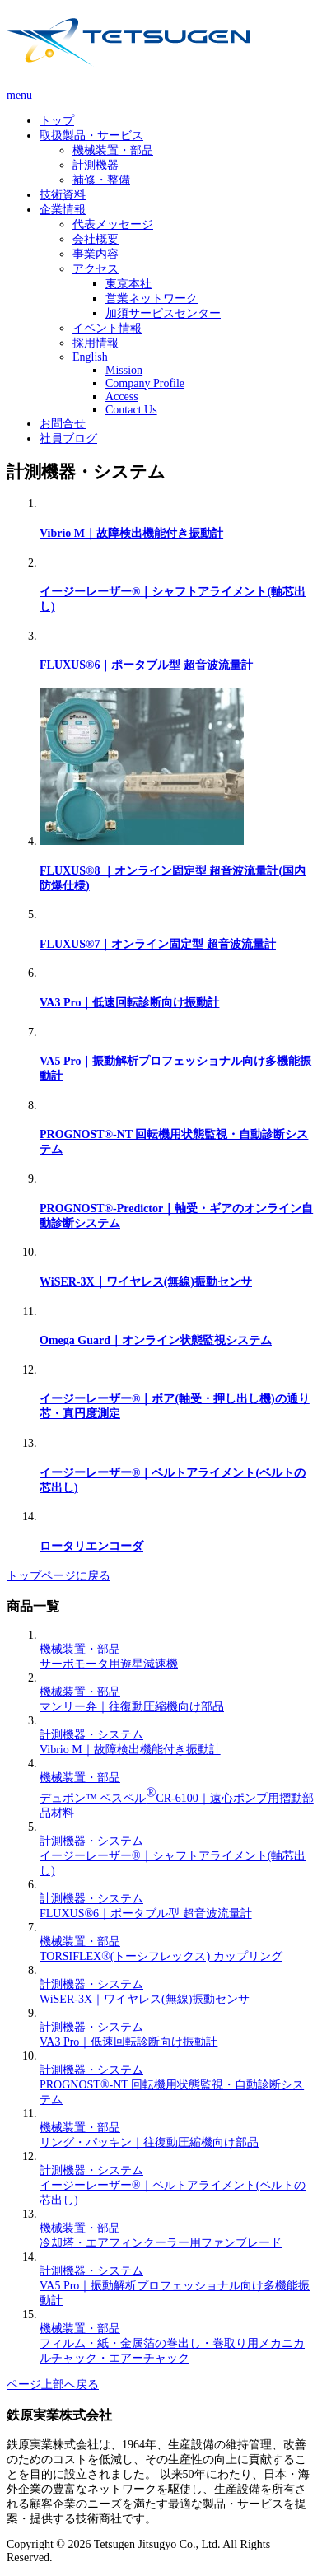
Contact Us (131, 410)
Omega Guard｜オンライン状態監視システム (156, 1340)
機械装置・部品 (112, 150)
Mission (123, 370)
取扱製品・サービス (91, 135)
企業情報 (63, 209)
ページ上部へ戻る (53, 2384)
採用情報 (95, 343)
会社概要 (95, 239)
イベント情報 (107, 328)
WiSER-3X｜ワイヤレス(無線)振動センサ (146, 1282)
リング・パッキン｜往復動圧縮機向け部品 (149, 2142)
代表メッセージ (112, 224)
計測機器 (95, 165)
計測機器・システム (91, 1735)
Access (121, 396)
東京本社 (128, 284)
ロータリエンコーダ (91, 1546)
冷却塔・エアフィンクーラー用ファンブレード (161, 2243)
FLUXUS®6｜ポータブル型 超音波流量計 (146, 665)
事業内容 (95, 254)
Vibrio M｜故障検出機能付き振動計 (131, 533)
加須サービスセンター (163, 313)
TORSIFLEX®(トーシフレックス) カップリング (161, 1956)
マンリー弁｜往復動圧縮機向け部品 (132, 1707)
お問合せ (63, 424)
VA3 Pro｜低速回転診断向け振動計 (129, 1002)
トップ (57, 120)
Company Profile (144, 383)
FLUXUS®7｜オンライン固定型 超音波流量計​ (158, 944)
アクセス (95, 269)
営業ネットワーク (151, 298)
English (90, 357)
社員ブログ (68, 438)
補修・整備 (101, 180)
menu (19, 95)
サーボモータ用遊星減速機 (109, 1664)
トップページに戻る (58, 1576)
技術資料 (63, 195)
